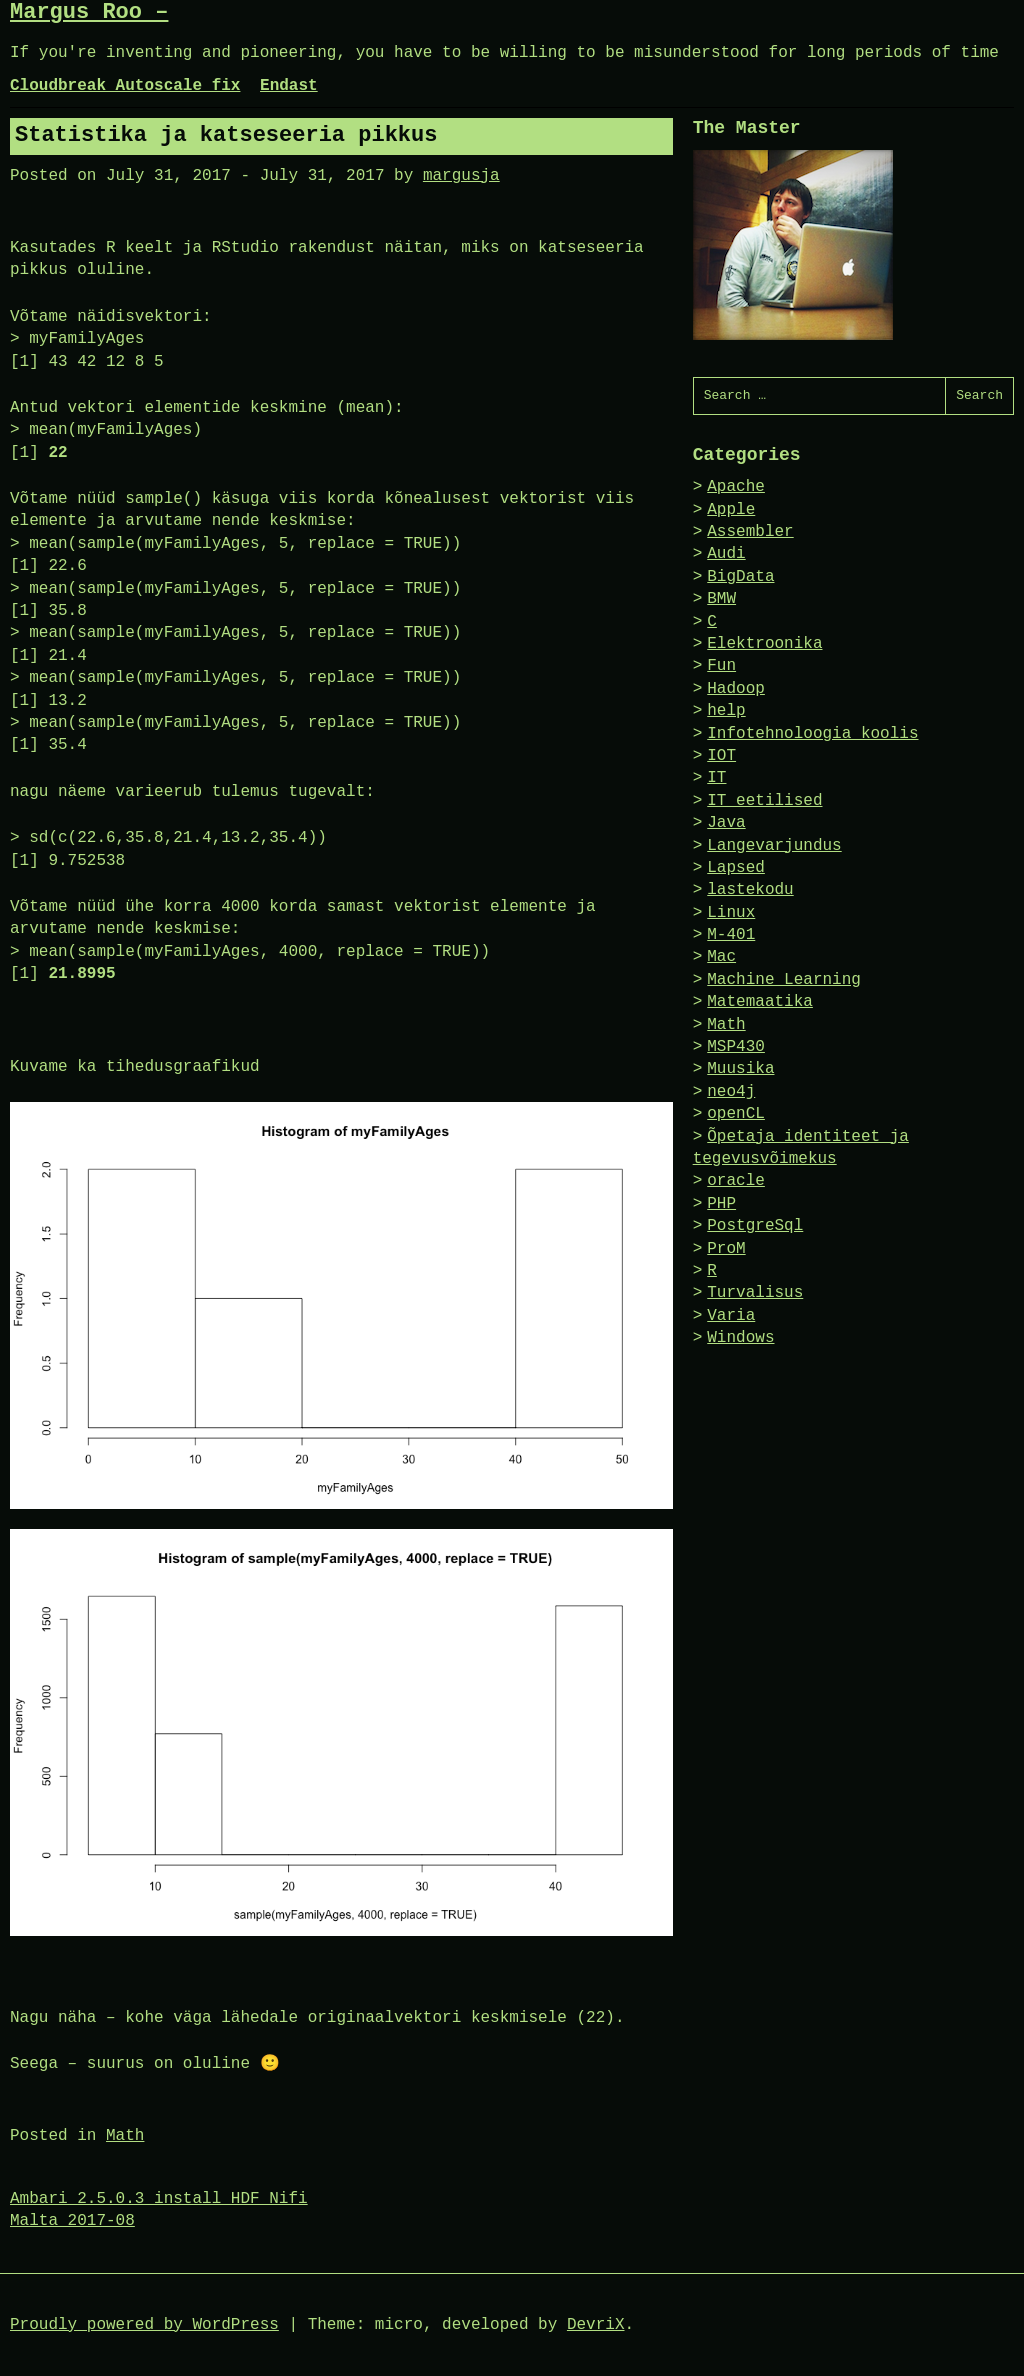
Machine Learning (784, 980)
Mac (721, 957)
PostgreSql (755, 1226)
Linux (731, 913)
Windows (740, 1338)
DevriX (596, 2325)
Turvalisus (755, 1293)
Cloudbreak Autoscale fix (125, 86)
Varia (731, 1316)
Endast (289, 86)
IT (716, 778)
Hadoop (736, 689)
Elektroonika (764, 644)
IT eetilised (764, 801)
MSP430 (736, 1047)
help (726, 711)
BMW (721, 599)
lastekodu (750, 890)
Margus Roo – (89, 12)
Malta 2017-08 (72, 2221)
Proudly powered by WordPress (144, 2325)
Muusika (740, 1069)
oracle (736, 1181)
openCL (736, 1114)
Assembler (750, 532)
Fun (721, 666)
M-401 (731, 935)
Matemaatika (760, 1002)
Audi (726, 554)
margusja (461, 176)
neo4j (731, 1092)
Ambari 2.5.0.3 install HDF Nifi (159, 2199)
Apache (736, 487)
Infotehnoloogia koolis (812, 734)
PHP (721, 1204)
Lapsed (736, 868)
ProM (726, 1249)
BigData (740, 577)
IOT (721, 756)
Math (125, 2136)
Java (726, 823)
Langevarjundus (774, 846)
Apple (731, 510)
